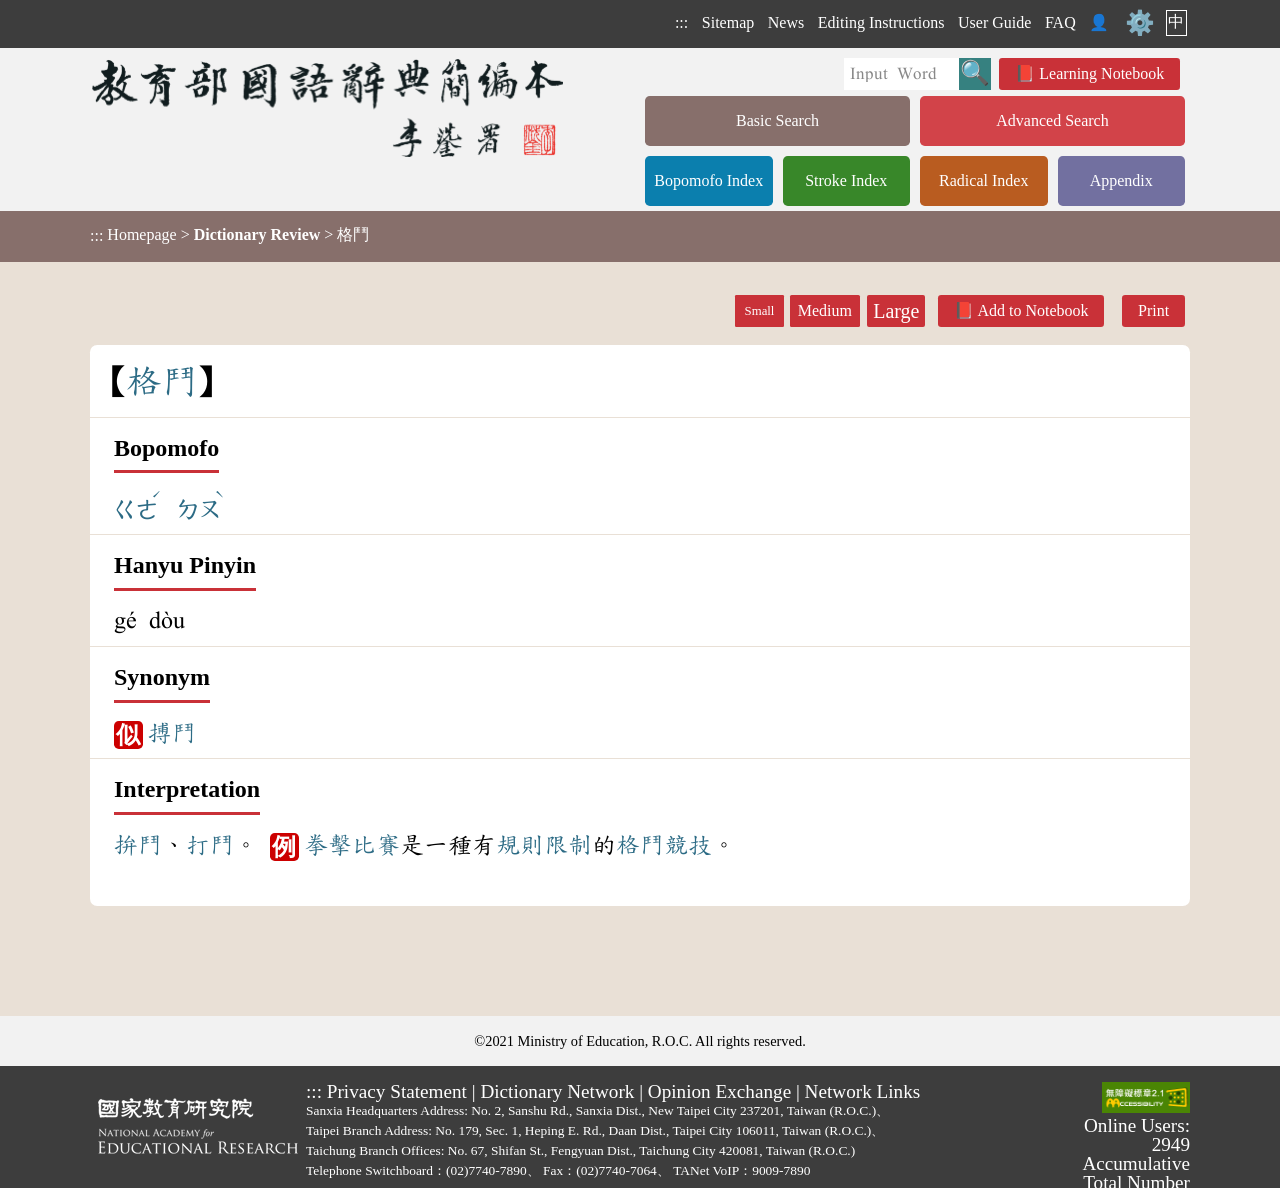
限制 (568, 845)
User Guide (994, 22)
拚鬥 (138, 845)
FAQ (1060, 22)
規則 (520, 845)
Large (896, 311)
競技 (688, 845)
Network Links (863, 1091)
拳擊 (328, 845)
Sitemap (728, 22)
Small (760, 311)
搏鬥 (172, 733)
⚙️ (1140, 23)
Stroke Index (846, 180)
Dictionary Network (557, 1091)
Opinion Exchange (719, 1091)
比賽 (376, 845)
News (786, 22)
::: (681, 22)
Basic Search (777, 120)
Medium (825, 310)
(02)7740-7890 (486, 1170)
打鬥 (210, 845)
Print (1153, 310)
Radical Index (983, 180)
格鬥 (640, 845)
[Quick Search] (901, 74)
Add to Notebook (1032, 310)
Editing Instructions (881, 22)
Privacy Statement (397, 1091)
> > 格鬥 (229, 235)
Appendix (1121, 180)
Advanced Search (1052, 120)
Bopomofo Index (708, 180)
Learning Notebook (1101, 73)
